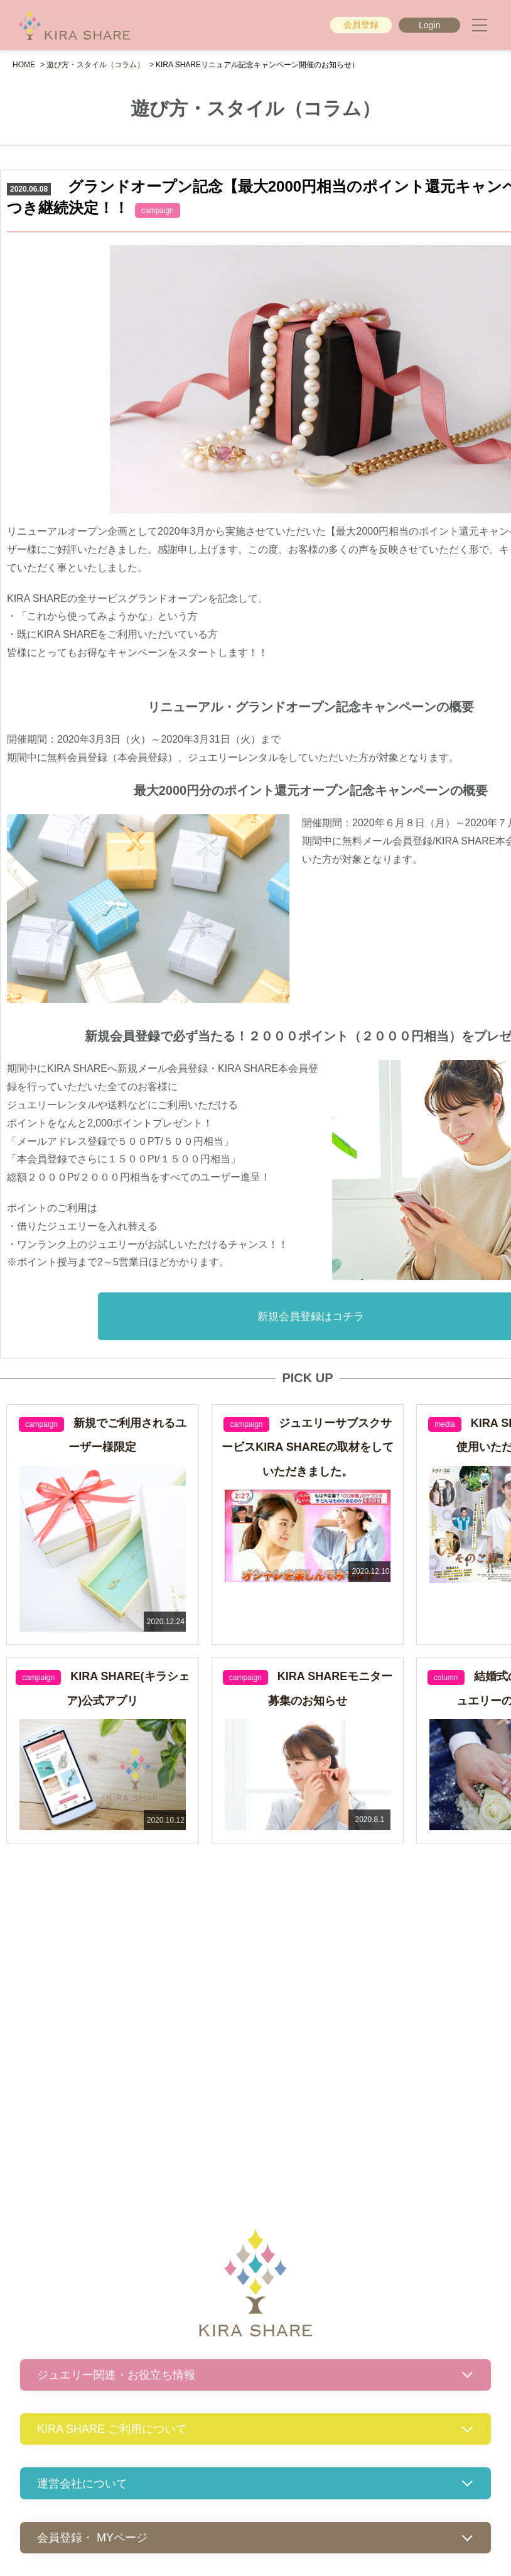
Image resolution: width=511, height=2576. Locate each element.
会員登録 (357, 25)
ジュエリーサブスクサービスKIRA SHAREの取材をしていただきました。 (307, 1452)
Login (428, 25)
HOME (24, 64)
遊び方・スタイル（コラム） (95, 64)
